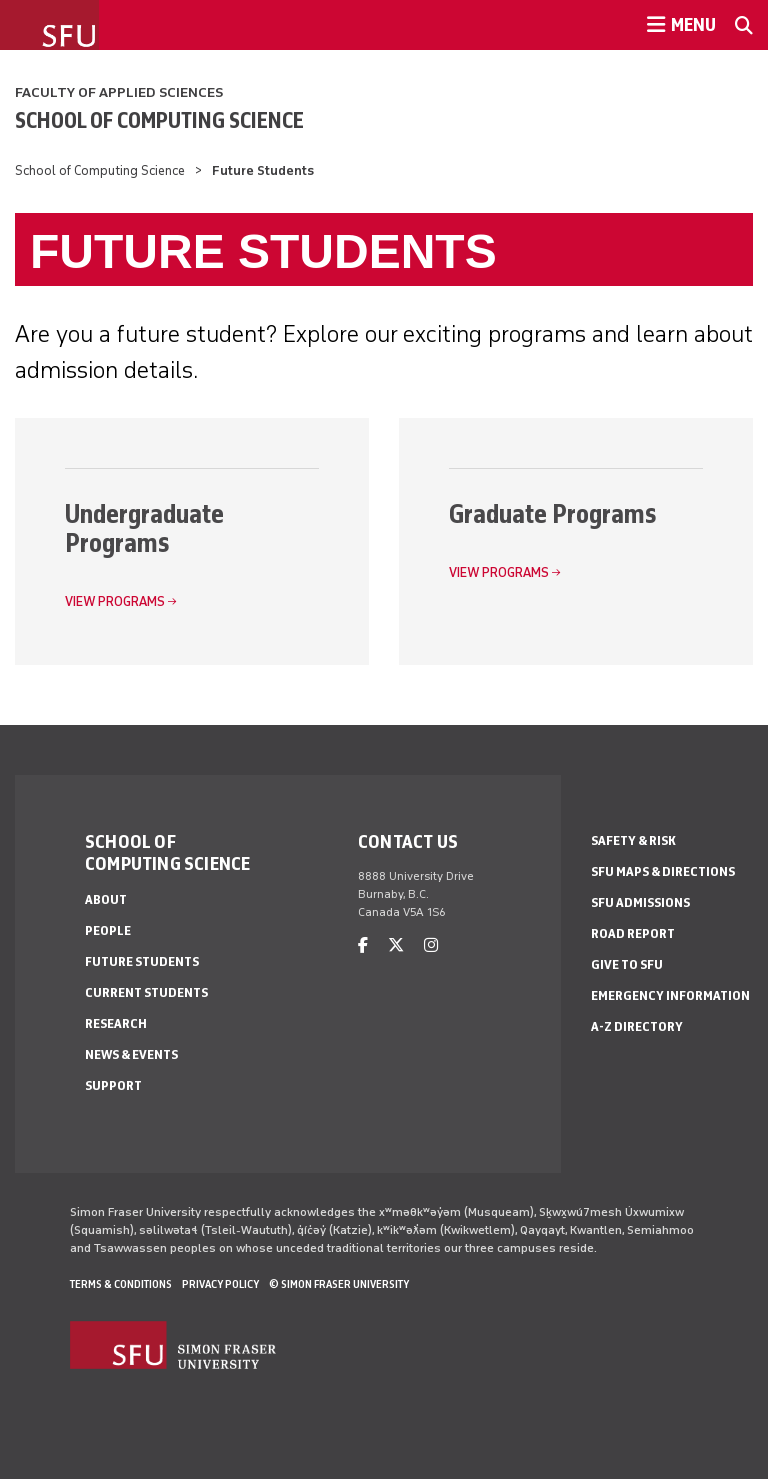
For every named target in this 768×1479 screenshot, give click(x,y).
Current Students (146, 992)
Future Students (142, 961)
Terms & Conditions (121, 1284)
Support (113, 1085)
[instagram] (431, 945)
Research (116, 1023)
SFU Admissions (640, 902)
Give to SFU (627, 964)
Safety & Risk (633, 840)
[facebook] (363, 945)
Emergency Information (670, 995)
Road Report (633, 933)
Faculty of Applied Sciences (119, 92)
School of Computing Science (159, 120)
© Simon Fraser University (339, 1284)
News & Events (131, 1054)
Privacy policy (220, 1284)
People (108, 930)
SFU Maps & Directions (663, 871)
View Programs (115, 601)
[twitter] (396, 945)
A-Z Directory (637, 1026)
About (106, 899)
